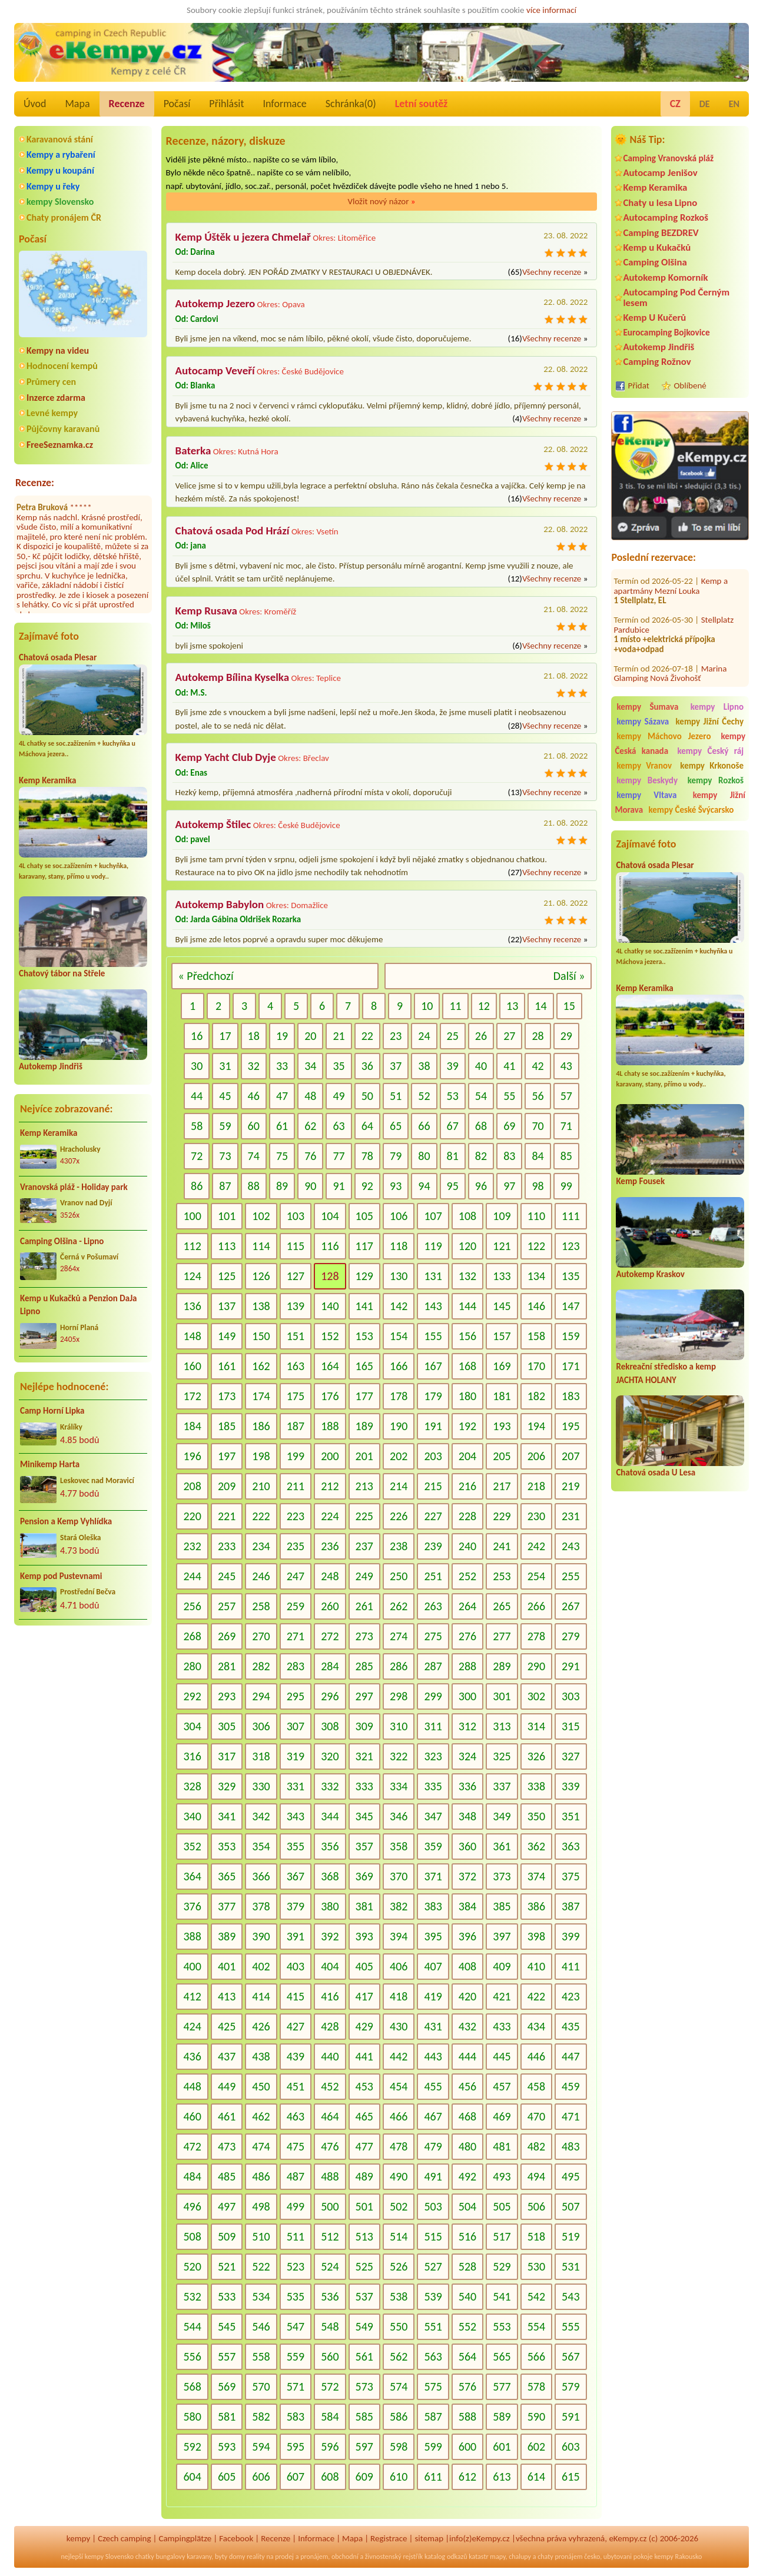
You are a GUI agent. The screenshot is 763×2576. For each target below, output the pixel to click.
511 (295, 2236)
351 (570, 1816)
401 (226, 1966)
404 (330, 1966)
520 (192, 2266)
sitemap (428, 2538)
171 (570, 1366)
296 (330, 1696)
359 (433, 1846)
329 (226, 1786)
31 (225, 1066)
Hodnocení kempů (62, 365)
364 (192, 1876)
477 (364, 2146)
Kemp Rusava (206, 610)
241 (501, 1546)
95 (453, 1186)
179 (433, 1396)
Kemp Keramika (47, 780)
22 (367, 1036)
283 (295, 1666)
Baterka (193, 450)
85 (566, 1156)
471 (570, 2116)
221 (226, 1516)
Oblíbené (690, 385)
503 (433, 2206)
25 (453, 1036)
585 (364, 2416)
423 (570, 1996)
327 (570, 1756)
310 (398, 1726)
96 (481, 1186)
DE (704, 103)
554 (536, 2326)
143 (433, 1306)
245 (226, 1576)
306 (261, 1726)
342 (261, 1816)
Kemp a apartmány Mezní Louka (670, 571)
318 (261, 1756)
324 (467, 1756)
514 (398, 2236)
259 (295, 1606)
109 (501, 1216)
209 (226, 1486)
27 (509, 1036)
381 (364, 1906)
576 (467, 2386)
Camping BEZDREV (660, 233)
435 (570, 2026)
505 (501, 2206)
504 (467, 2206)
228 (467, 1516)
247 (295, 1576)
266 (536, 1606)
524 (330, 2266)
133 (501, 1276)
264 (467, 1606)
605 (226, 2476)
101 (226, 1216)
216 (467, 1486)
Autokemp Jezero (215, 303)
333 (364, 1786)
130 (398, 1276)
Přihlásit (226, 103)
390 (261, 1936)
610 (398, 2476)
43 (566, 1066)
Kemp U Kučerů (654, 317)
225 (364, 1516)
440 (330, 2056)
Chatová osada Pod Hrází (232, 530)
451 (295, 2086)
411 (570, 1966)
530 (536, 2266)
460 (192, 2116)
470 (536, 2116)
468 (467, 2116)
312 (467, 1726)
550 (398, 2326)
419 (433, 1996)
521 (226, 2266)
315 (570, 1726)
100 (192, 1216)
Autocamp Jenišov (660, 173)
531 (570, 2266)
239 (433, 1546)
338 (536, 1786)
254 (536, 1576)
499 (295, 2206)
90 (310, 1186)
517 (501, 2236)
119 (433, 1246)
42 (537, 1066)
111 (570, 1216)
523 (295, 2266)
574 (398, 2386)
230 (536, 1516)
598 (398, 2446)
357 (364, 1846)
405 (364, 1966)
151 (295, 1336)
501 (364, 2206)
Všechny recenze (551, 272)
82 (481, 1156)
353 (226, 1846)
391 (295, 1936)
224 (330, 1516)
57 (566, 1096)
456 (467, 2086)
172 (192, 1396)
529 (501, 2266)
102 (261, 1216)
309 (364, 1726)
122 (536, 1246)
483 (570, 2146)
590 (536, 2416)
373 (501, 1876)
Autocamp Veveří (215, 370)
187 (295, 1426)
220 (192, 1516)
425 (226, 2026)
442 (398, 2056)
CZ (675, 103)
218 (536, 1486)
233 (226, 1546)
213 (364, 1486)
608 (330, 2476)
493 (501, 2176)
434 (536, 2026)
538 (398, 2296)
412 (192, 1996)
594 (261, 2446)
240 (467, 1546)
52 (424, 1096)
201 (364, 1456)
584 (330, 2416)
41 (509, 1066)
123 (570, 1246)
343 (295, 1816)
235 (295, 1546)
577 (501, 2386)
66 (424, 1126)
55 (509, 1096)
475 (295, 2146)
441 (364, 2056)
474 (261, 2146)
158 (536, 1336)
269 (226, 1636)
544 (192, 2326)
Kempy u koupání (60, 170)
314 (536, 1726)
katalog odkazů (445, 2556)
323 (433, 1756)
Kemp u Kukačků (657, 247)
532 (192, 2296)
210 (261, 1486)
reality (256, 2556)
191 (433, 1426)
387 (570, 1906)
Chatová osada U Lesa (655, 1472)
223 (295, 1516)
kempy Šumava (647, 707)
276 (467, 1636)
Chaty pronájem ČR (63, 217)
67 (453, 1126)
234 (261, 1546)
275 (433, 1636)
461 (226, 2116)
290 (536, 1666)
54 (481, 1096)
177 (364, 1396)
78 (367, 1156)
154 (398, 1336)
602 (536, 2446)
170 (536, 1366)
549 (364, 2326)
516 (467, 2236)
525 (364, 2266)
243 (570, 1546)
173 (226, 1396)
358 (398, 1846)
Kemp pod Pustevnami (61, 1576)
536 (330, 2296)
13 (512, 1006)
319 (295, 1756)
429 (364, 2026)
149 (226, 1336)
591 (570, 2416)
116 (330, 1246)
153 (364, 1336)
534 (261, 2296)
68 (481, 1126)
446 (536, 2056)
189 (364, 1426)
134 (536, 1276)
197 (226, 1456)
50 (367, 1096)
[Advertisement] (680, 1707)
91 (338, 1186)
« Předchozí (206, 976)
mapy (497, 2556)
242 (536, 1546)
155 (433, 1336)
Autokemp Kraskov (650, 1274)
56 (537, 1096)
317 (226, 1756)
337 (501, 1786)
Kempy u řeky (52, 186)
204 (467, 1456)
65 (396, 1126)
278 (536, 1636)
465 (364, 2116)
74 (254, 1156)
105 (364, 1216)
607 (295, 2476)
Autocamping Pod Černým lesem (676, 297)
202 (398, 1456)
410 (536, 1966)
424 (192, 2026)
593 (226, 2446)
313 (501, 1726)
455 (433, 2086)
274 (398, 1636)
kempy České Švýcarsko (691, 810)
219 (570, 1486)
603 (570, 2446)
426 (261, 2026)
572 (330, 2386)
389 (226, 1936)
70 (537, 1126)
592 (192, 2446)
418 (398, 1996)
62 (310, 1126)
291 (570, 1666)
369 (364, 1876)
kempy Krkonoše (712, 765)
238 (398, 1546)
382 (398, 1906)
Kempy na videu (57, 350)
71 (566, 1126)
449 (226, 2086)
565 (501, 2356)
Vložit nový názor (381, 201)
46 (254, 1096)
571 (295, 2386)
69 (509, 1126)
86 (197, 1186)
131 (433, 1276)
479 (433, 2146)
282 (261, 1666)
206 (536, 1456)
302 (536, 1696)
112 (192, 1246)
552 (467, 2326)
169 (501, 1366)
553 (501, 2326)
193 (501, 1426)
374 (536, 1876)
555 (570, 2326)
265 (501, 1606)
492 (467, 2176)
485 (226, 2176)
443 (433, 2056)
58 (197, 1126)
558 (261, 2356)
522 (261, 2266)
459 (570, 2086)
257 (226, 1606)
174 (261, 1396)
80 (424, 1156)
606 (261, 2476)
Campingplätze (184, 2538)
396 (467, 1936)
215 (433, 1486)
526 (398, 2266)
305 (226, 1726)
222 (261, 1516)
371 (433, 1876)
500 (330, 2206)
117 (364, 1246)
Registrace (388, 2538)
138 (261, 1306)
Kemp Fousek (640, 1181)
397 (501, 1936)
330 (261, 1786)
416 (330, 1996)
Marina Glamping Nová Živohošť (669, 659)
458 (536, 2086)
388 (192, 1936)
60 (254, 1126)
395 (433, 1936)
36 (367, 1066)
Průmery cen (51, 381)
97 (509, 1186)
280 (192, 1666)
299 (433, 1696)
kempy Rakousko (678, 2556)
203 (433, 1456)
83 (509, 1156)
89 (282, 1186)
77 (338, 1156)
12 (484, 1006)
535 (295, 2296)
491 (433, 2176)
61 (282, 1126)
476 (330, 2146)
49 (338, 1096)
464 (330, 2116)
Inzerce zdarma (55, 397)
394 (398, 1936)
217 (501, 1486)
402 (261, 1966)
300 (467, 1696)
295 (295, 1696)
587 (433, 2416)
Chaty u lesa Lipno (660, 203)
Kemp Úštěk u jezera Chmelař (243, 237)
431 (433, 2026)
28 (537, 1036)
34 (310, 1066)
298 (398, 1696)
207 (570, 1456)
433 (501, 2026)
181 (501, 1396)
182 (536, 1396)
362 (536, 1846)
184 (192, 1426)
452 (330, 2086)
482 (536, 2146)
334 (398, 1786)
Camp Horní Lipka (52, 1410)
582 (261, 2416)
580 (192, 2416)
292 (192, 1696)
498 (261, 2206)
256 (192, 1606)
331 (295, 1786)
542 (536, 2296)
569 (226, 2386)
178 (398, 1396)
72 (197, 1156)
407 (433, 1966)
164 (330, 1366)
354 (261, 1846)
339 (570, 1786)
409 (501, 1966)
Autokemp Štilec (213, 824)
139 (295, 1306)
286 (398, 1666)
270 (261, 1636)
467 (433, 2116)
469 (501, 2116)
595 (295, 2446)
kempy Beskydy (647, 780)
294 (261, 1696)
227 (433, 1516)
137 (226, 1306)
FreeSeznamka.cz (59, 444)
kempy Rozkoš (716, 780)
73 (225, 1156)
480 (467, 2146)
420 (467, 1996)
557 (226, 2356)
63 (338, 1126)
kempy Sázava (642, 721)
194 (536, 1426)
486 (261, 2176)
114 (261, 1246)
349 (501, 1816)
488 (330, 2176)
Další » (569, 976)
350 (536, 1816)
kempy (78, 2538)
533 (226, 2296)
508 (192, 2236)
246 (261, 1576)
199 (295, 1456)
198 (261, 1456)
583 (295, 2416)
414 (261, 1996)
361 (501, 1846)
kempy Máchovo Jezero (663, 736)
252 (467, 1576)
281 (226, 1666)
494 (536, 2176)
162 (261, 1366)
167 (433, 1366)
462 (261, 2116)
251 (433, 1576)
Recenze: (34, 482)
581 (226, 2416)
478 (398, 2146)
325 (501, 1756)
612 (467, 2476)
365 (226, 1876)
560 (330, 2356)
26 (481, 1036)
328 (192, 1786)
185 (226, 1426)
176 (330, 1396)
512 (330, 2236)
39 (453, 1066)
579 (570, 2386)
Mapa (77, 103)
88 (254, 1186)
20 (310, 1036)
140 (330, 1306)
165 (364, 1366)
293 (226, 1696)
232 (192, 1546)
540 (467, 2296)
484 (192, 2176)
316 (192, 1756)
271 (295, 1636)
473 (226, 2146)
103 (295, 1216)
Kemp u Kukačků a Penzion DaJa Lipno (78, 1305)
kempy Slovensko (60, 201)
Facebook (236, 2538)
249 (364, 1576)
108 (467, 1216)
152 (330, 1336)
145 (501, 1306)
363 (570, 1846)
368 (330, 1876)
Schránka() (351, 103)
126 (261, 1276)
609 (364, 2476)
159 (570, 1336)
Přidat (638, 385)
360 (467, 1846)
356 (330, 1846)
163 (295, 1366)
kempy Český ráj (711, 751)
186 (261, 1426)
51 (396, 1096)
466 (398, 2116)
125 (226, 1276)
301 (501, 1696)
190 (398, 1426)
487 (295, 2176)
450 (261, 2086)
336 (467, 1786)
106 (398, 1216)
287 (433, 1666)
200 (330, 1456)
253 (501, 1576)
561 (364, 2356)
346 (398, 1816)
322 (398, 1756)
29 (566, 1036)
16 (197, 1036)
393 (364, 1936)
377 (226, 1906)
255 (570, 1576)
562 (398, 2356)
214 (398, 1486)
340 (192, 1816)
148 (192, 1336)
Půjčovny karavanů (62, 428)
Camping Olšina (654, 262)
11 (455, 1006)
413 (226, 1996)
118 (398, 1246)
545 (226, 2326)
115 (295, 1246)
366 (261, 1876)
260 (330, 1606)
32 (254, 1066)
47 (282, 1096)
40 (481, 1066)
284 (330, 1666)
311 (433, 1726)
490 (398, 2176)
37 (396, 1066)
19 (282, 1036)
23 (396, 1036)
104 (330, 1216)
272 (330, 1636)
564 (467, 2356)
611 (433, 2476)
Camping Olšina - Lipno (62, 1241)
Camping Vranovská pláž (668, 158)
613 (501, 2476)
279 (570, 1636)
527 (433, 2266)
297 (364, 1696)
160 (192, 1366)
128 (330, 1276)
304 (192, 1726)
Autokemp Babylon (219, 904)
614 (536, 2476)
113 (226, 1246)
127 (295, 1276)
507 (570, 2206)
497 (226, 2206)
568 (192, 2386)
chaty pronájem (560, 2556)
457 (501, 2086)
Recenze (127, 103)
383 (433, 1906)
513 (364, 2236)
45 (225, 1096)
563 (433, 2356)
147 (570, 1306)
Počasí (177, 103)
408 (467, 1966)
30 (197, 1066)
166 (398, 1366)
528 (467, 2266)
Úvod (35, 103)
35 (338, 1066)
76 (310, 1156)
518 (536, 2236)
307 (295, 1726)
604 (192, 2476)
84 (537, 1156)
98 (537, 1186)
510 (261, 2236)
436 (192, 2056)
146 (536, 1306)
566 (536, 2356)
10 (427, 1006)
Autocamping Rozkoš (665, 217)
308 (330, 1726)
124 (192, 1276)
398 (536, 1936)
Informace (284, 103)
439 (295, 2056)
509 (226, 2236)
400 (192, 1966)
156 (467, 1336)
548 (330, 2326)
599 (433, 2446)
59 (225, 1126)
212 (330, 1486)
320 (330, 1756)
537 (364, 2296)
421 (501, 1996)
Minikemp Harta (49, 1464)
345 (364, 1816)
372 (467, 1876)
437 (226, 2056)
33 (282, 1066)
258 (261, 1606)
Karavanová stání (59, 139)
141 (364, 1306)
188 (330, 1426)
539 (433, 2296)
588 (467, 2416)
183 (570, 1396)
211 (295, 1486)
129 (364, 1276)
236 (330, 1546)
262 (398, 1606)
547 (295, 2326)
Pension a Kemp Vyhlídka (66, 1521)
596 (330, 2446)
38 (424, 1066)
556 (192, 2356)
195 (570, 1426)
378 (261, 1906)
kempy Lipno (717, 707)
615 (570, 2476)
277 (501, 1636)
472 (192, 2146)
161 (226, 1366)
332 (330, 1786)
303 (570, 1696)
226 (398, 1516)
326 (536, 1756)
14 (540, 1006)
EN (734, 103)
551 (433, 2326)
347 (433, 1816)
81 (453, 1156)
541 (501, 2296)
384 (467, 1906)
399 (570, 1936)
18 (254, 1036)
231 (570, 1516)
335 (433, 1786)
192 (467, 1426)
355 (295, 1846)
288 (467, 1666)
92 (367, 1186)
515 (433, 2236)
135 (570, 1276)
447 (570, 2056)
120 (467, 1246)
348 (467, 1816)
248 (330, 1576)
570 (261, 2386)
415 (295, 1996)
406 (398, 1966)
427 (295, 2026)
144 (467, 1306)
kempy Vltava (646, 795)
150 (261, 1336)
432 (467, 2026)
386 (536, 1906)
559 (295, 2356)
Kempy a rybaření (60, 154)
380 (330, 1906)
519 (570, 2236)
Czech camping (124, 2538)
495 (570, 2176)
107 (433, 1216)
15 (569, 1006)
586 (398, 2416)
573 (364, 2386)
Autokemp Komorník (665, 277)
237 (364, 1546)
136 (192, 1306)
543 (570, 2296)
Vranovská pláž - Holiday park (74, 1187)
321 (364, 1756)
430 (398, 2026)
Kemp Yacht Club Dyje (225, 757)
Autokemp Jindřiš (50, 1066)
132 (467, 1276)
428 (330, 2026)
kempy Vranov (644, 765)
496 (192, 2206)
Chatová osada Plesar (58, 657)
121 (501, 1246)
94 (424, 1186)
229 (501, 1516)
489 (364, 2176)
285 (364, 1666)
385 (501, 1906)
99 (566, 1186)
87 (225, 1186)
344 (330, 1816)
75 (282, 1156)
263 (433, 1606)
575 (433, 2386)
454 (398, 2086)
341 (226, 1816)
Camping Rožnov (657, 361)
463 (295, 2116)
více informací (551, 10)
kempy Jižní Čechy (710, 721)
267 (570, 1606)
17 (225, 1036)
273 (364, 1636)
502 (398, 2206)
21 (338, 1036)
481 (501, 2146)
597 (364, 2446)
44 (197, 1096)
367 (295, 1876)
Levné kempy (52, 412)
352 (192, 1846)
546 (261, 2326)
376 (192, 1906)
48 (310, 1096)
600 (467, 2446)
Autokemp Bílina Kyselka (232, 677)
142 (398, 1306)
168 (467, 1366)
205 (501, 1456)
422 (536, 1996)
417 (364, 1996)
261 (364, 1606)
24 (424, 1036)
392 (330, 1936)
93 (396, 1186)
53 (453, 1096)
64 (367, 1126)
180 (467, 1396)
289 (501, 1666)
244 (192, 1576)
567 (570, 2356)
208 (192, 1486)
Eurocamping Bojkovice (666, 332)
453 (364, 2086)
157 (501, 1336)
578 (536, 2386)
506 (536, 2206)
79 (396, 1156)
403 (295, 1966)
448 (192, 2086)
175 (295, 1396)
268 (192, 1636)
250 (398, 1576)
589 (501, 2416)
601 (501, 2446)
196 (192, 1456)
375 (570, 1876)
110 (536, 1216)
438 (261, 2056)
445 (501, 2056)
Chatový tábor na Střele (62, 973)
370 (398, 1876)
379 (295, 1906)
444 (467, 2056)
